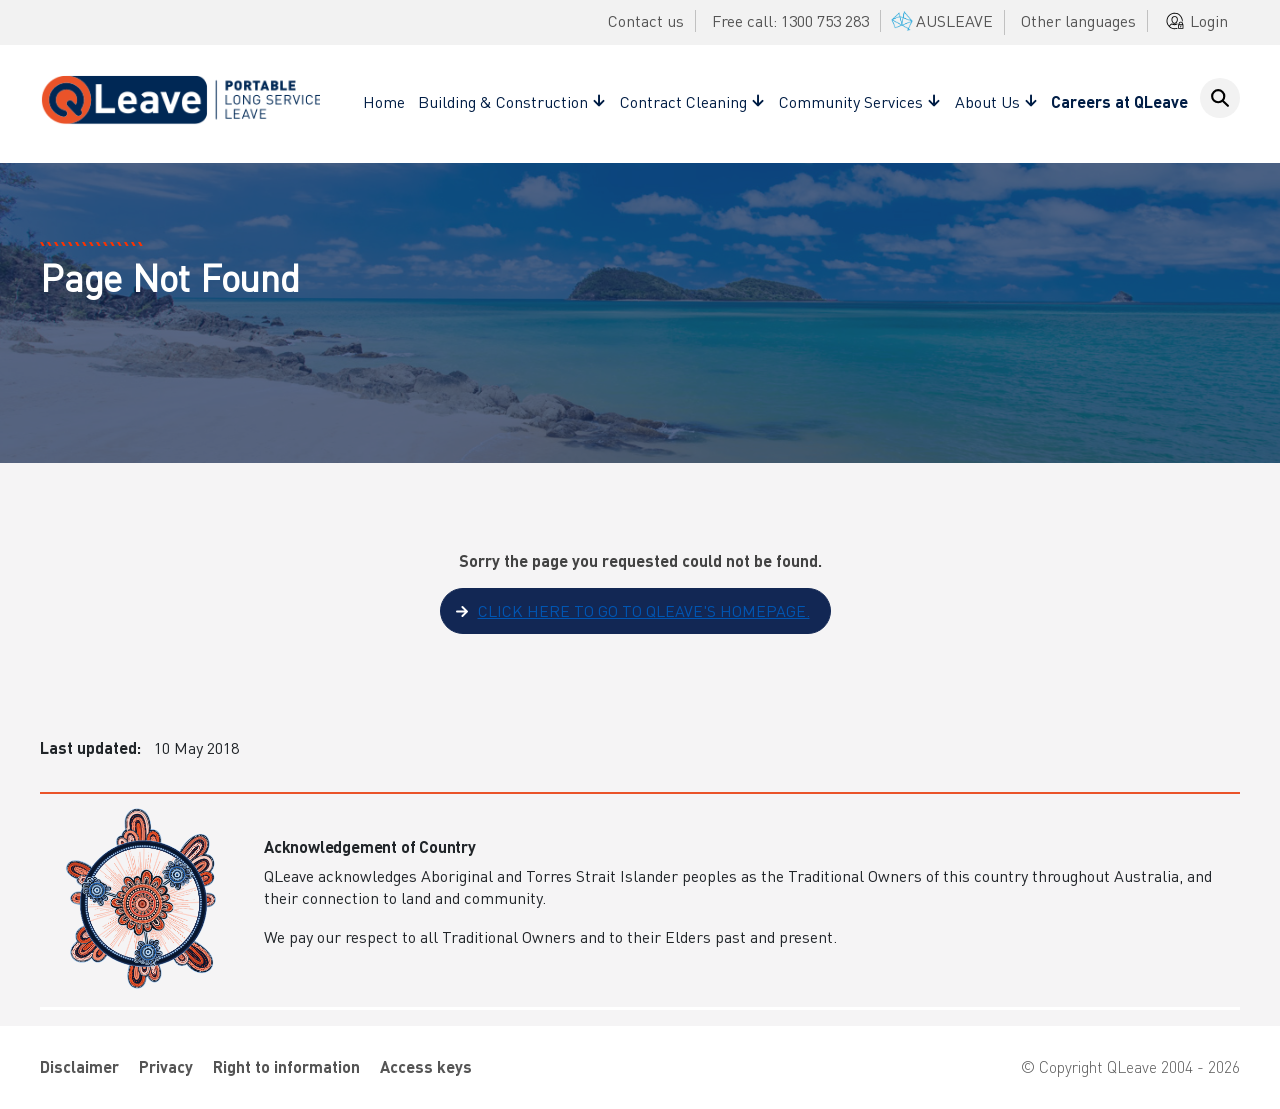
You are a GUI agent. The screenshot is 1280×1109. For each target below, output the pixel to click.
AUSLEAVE (940, 20)
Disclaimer (79, 1066)
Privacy (166, 1066)
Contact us (646, 20)
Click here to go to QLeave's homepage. (644, 610)
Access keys (426, 1066)
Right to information (286, 1066)
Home (384, 101)
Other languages (1078, 20)
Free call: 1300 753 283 (790, 20)
